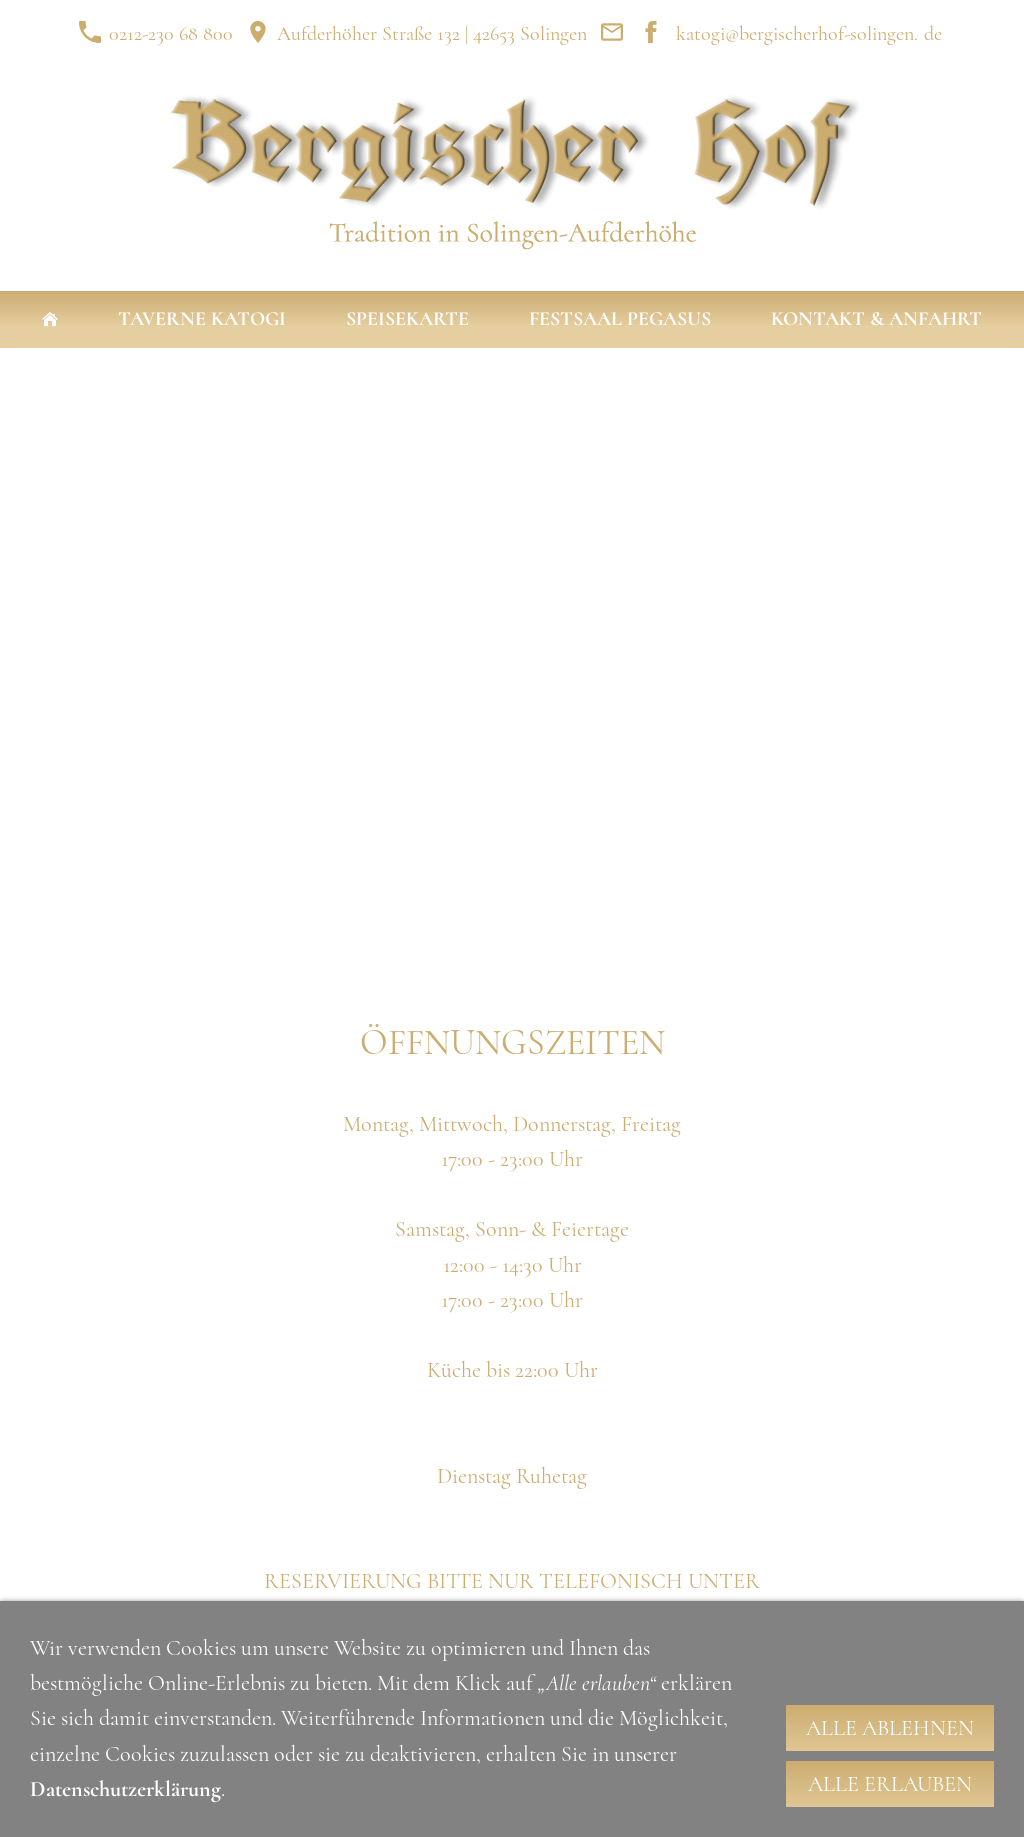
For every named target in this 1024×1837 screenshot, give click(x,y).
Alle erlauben (890, 1784)
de (933, 34)
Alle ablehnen (890, 1728)
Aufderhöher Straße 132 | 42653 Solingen (416, 34)
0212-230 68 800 (155, 34)
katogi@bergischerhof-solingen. (797, 34)
